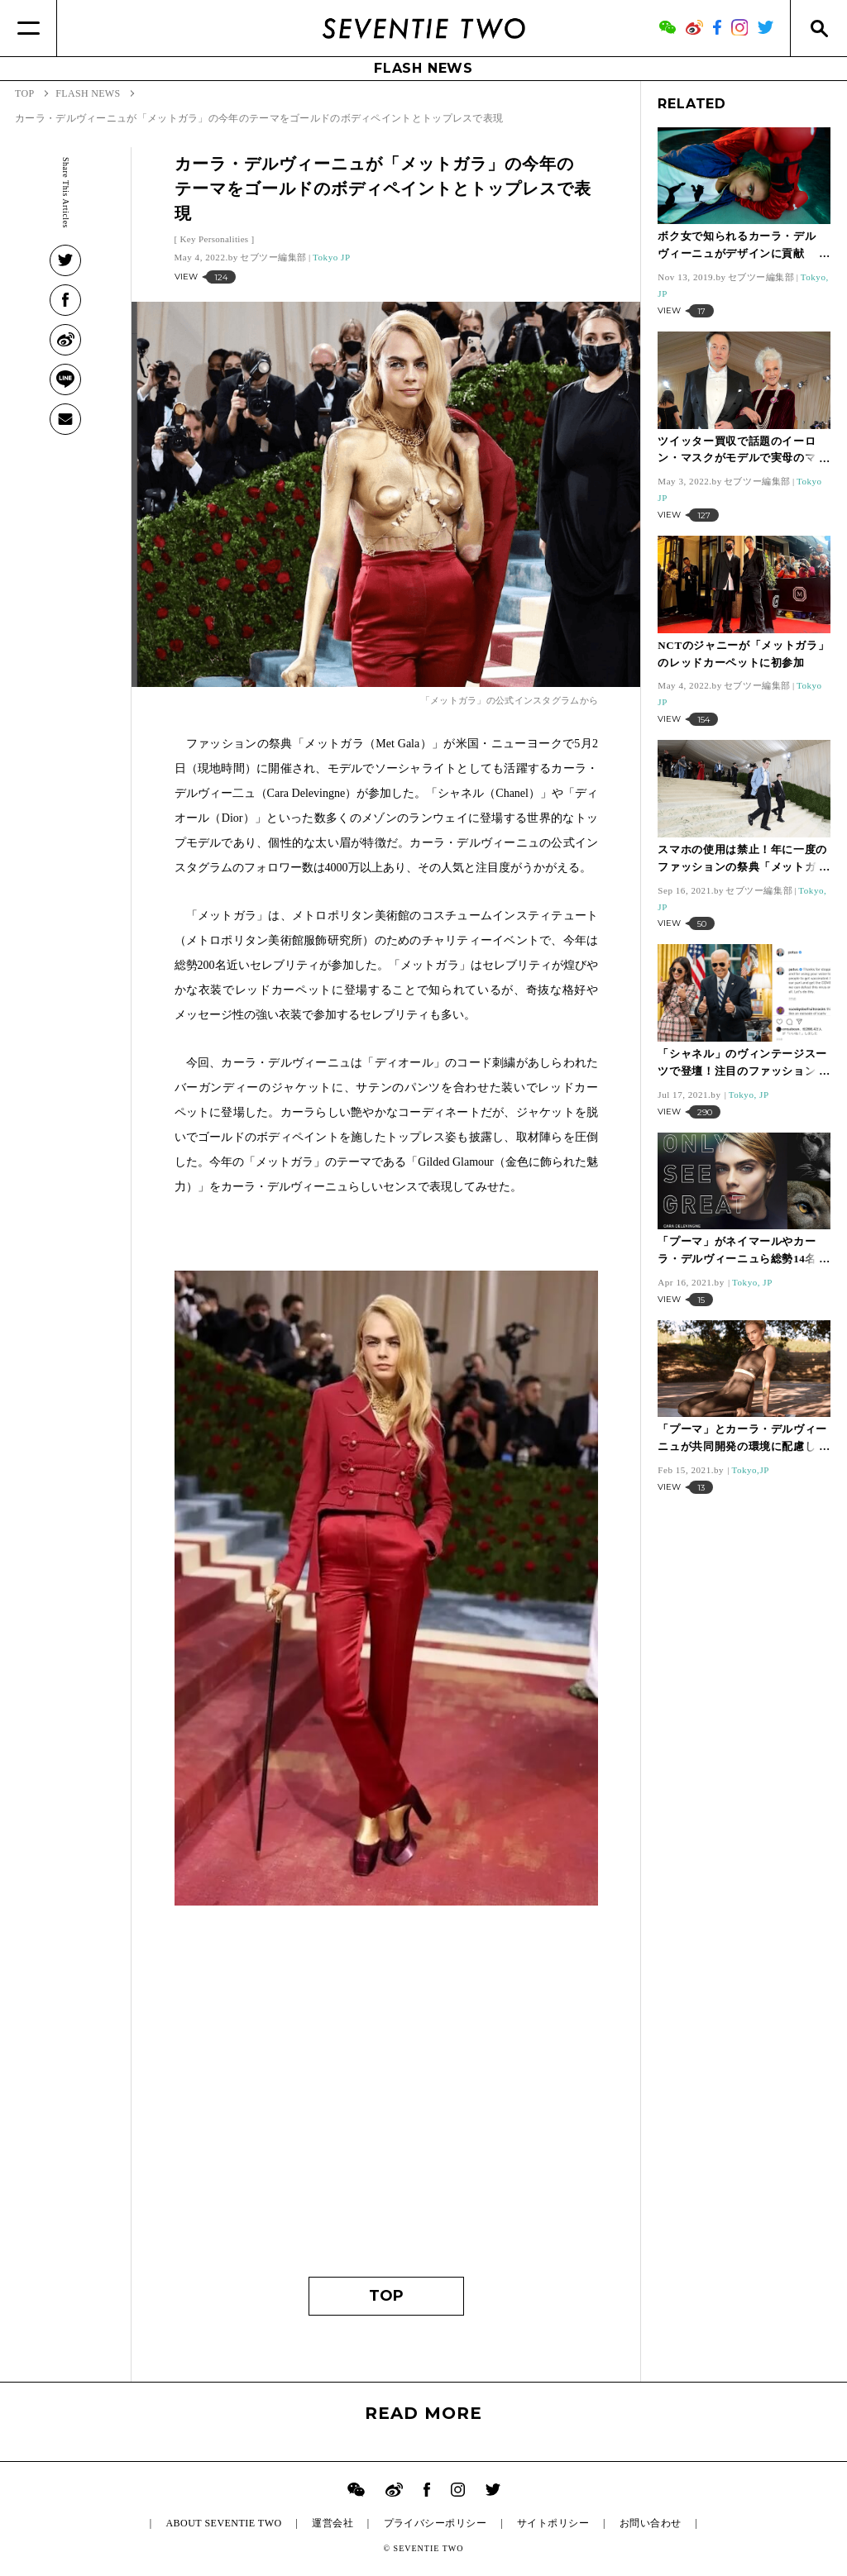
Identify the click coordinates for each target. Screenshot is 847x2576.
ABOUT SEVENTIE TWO (223, 2523)
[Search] (818, 28)
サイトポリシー (553, 2523)
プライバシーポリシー (435, 2523)
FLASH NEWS (423, 68)
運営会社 (332, 2523)
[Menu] (28, 28)
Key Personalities (214, 239)
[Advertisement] (387, 2103)
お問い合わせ (651, 2523)
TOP (386, 2296)
